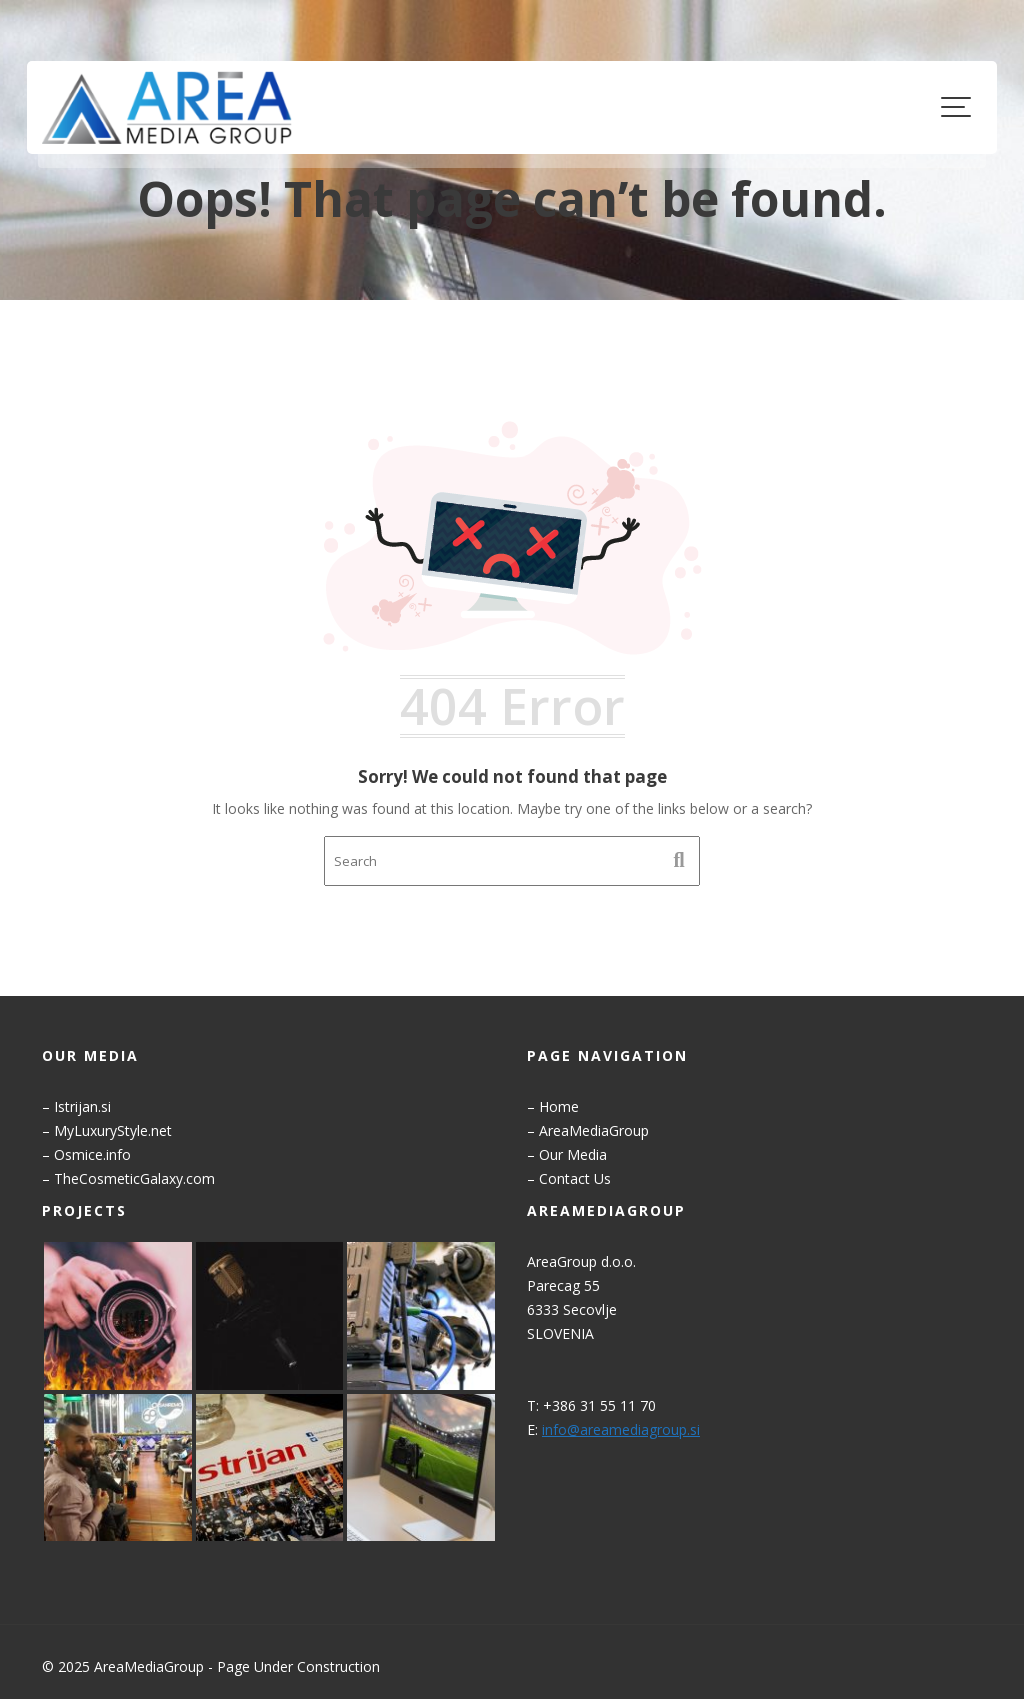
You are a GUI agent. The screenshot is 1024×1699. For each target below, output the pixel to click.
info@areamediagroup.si (623, 1427)
